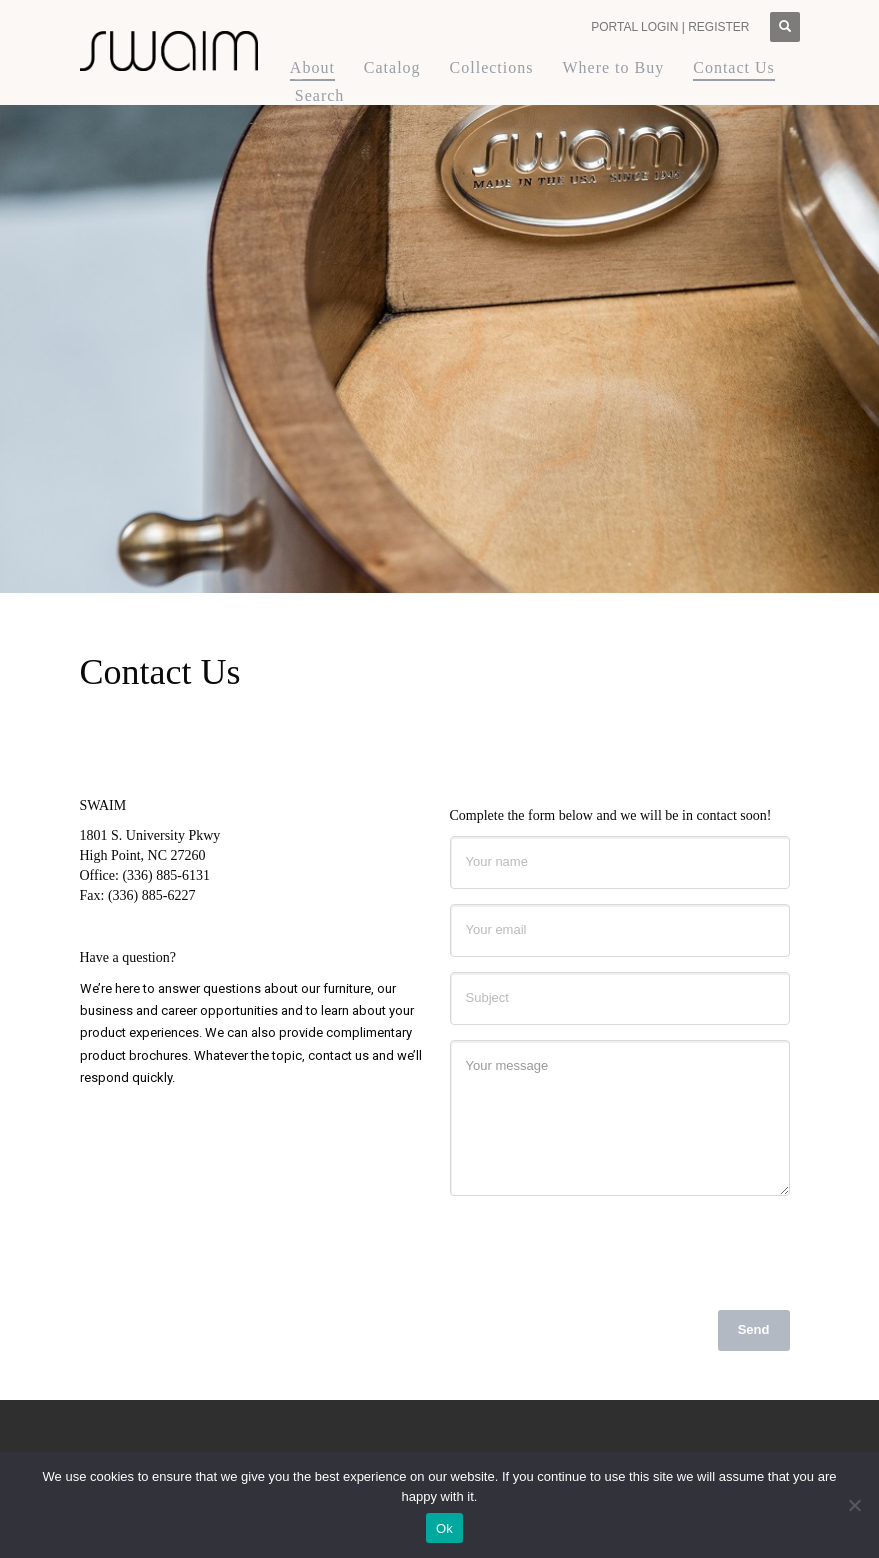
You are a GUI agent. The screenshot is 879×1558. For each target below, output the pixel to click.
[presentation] (602, 1250)
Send (754, 1329)
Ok (444, 1528)
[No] (854, 1505)
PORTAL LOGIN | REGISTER (670, 27)
